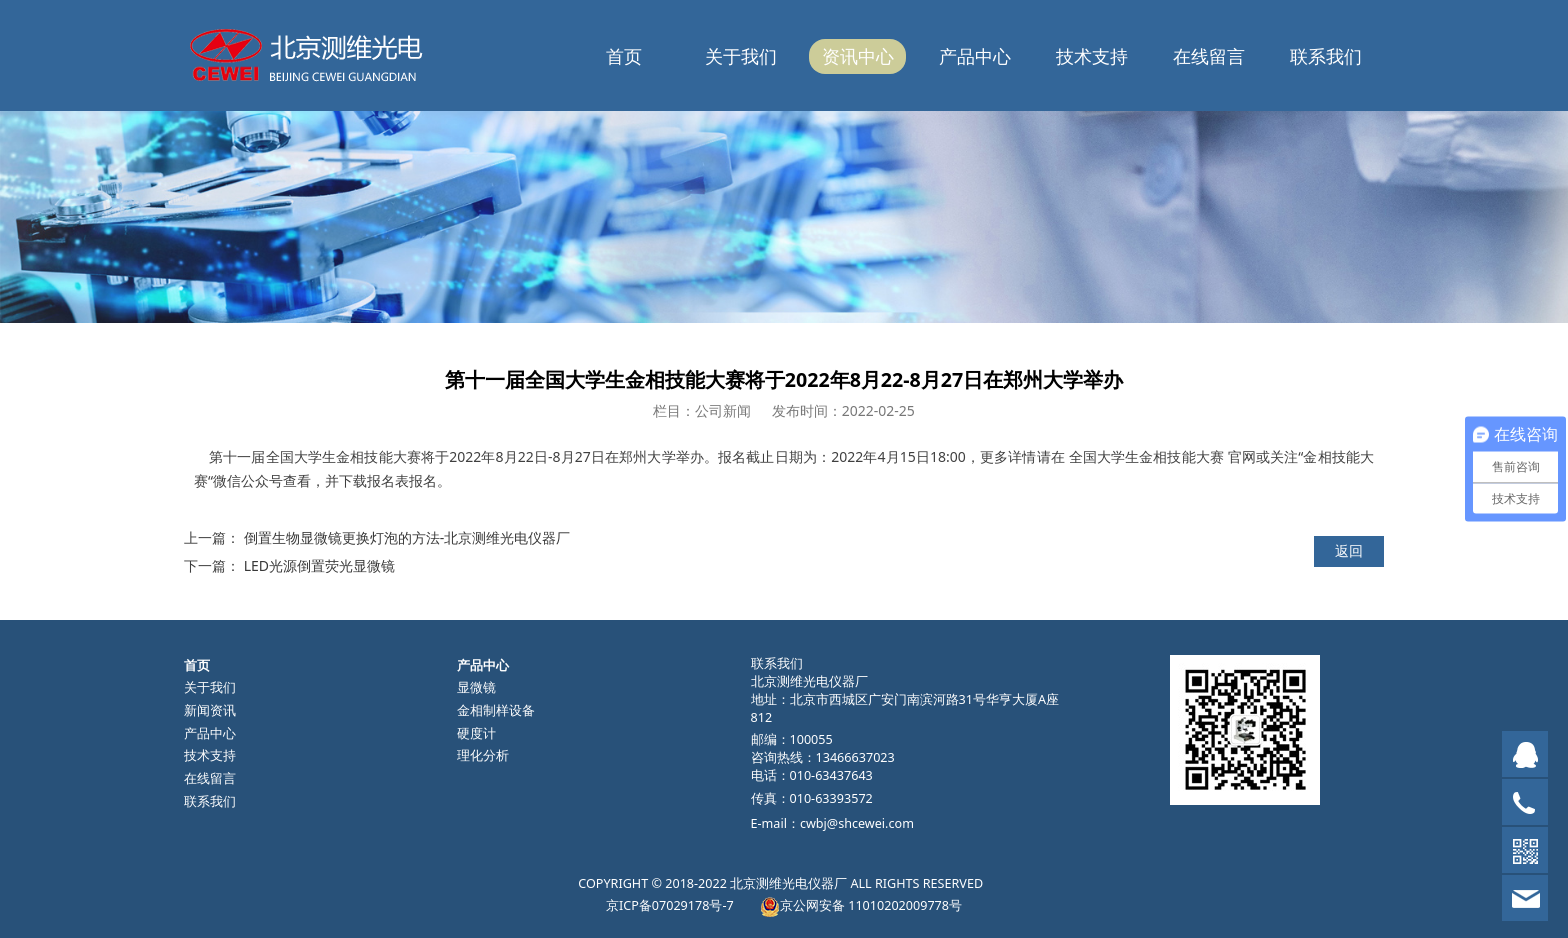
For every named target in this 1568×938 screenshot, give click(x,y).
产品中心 (975, 56)
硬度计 (476, 733)
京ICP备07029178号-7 (670, 905)
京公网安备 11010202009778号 (871, 905)
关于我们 (741, 56)
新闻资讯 (210, 710)
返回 (1349, 550)
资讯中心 (858, 56)
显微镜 (476, 687)
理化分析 (483, 755)
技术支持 (1092, 56)
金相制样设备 (496, 710)
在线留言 (1209, 56)
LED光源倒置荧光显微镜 (319, 565)
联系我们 (1326, 56)
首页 (624, 56)
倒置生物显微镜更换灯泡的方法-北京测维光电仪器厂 (407, 537)
